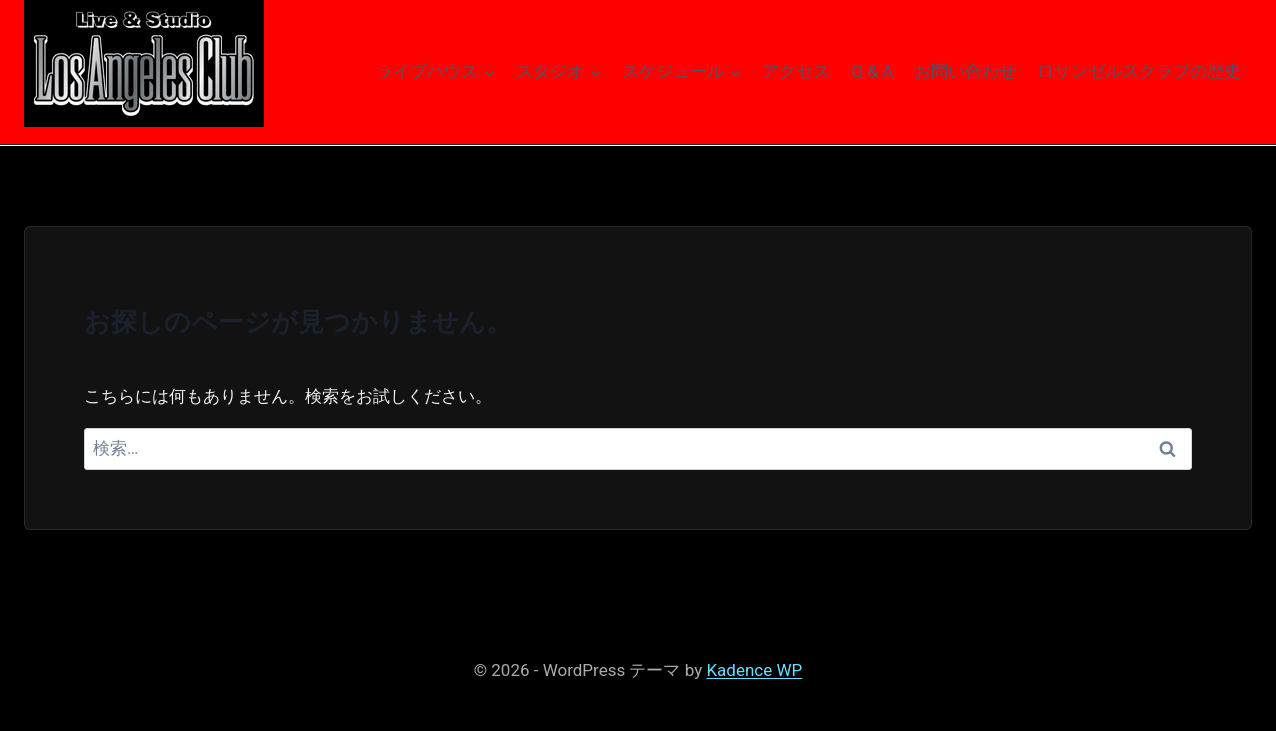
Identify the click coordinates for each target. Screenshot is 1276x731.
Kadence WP (754, 670)
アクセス (796, 71)
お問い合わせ (965, 71)
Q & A (873, 71)
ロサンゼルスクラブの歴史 (1139, 71)
